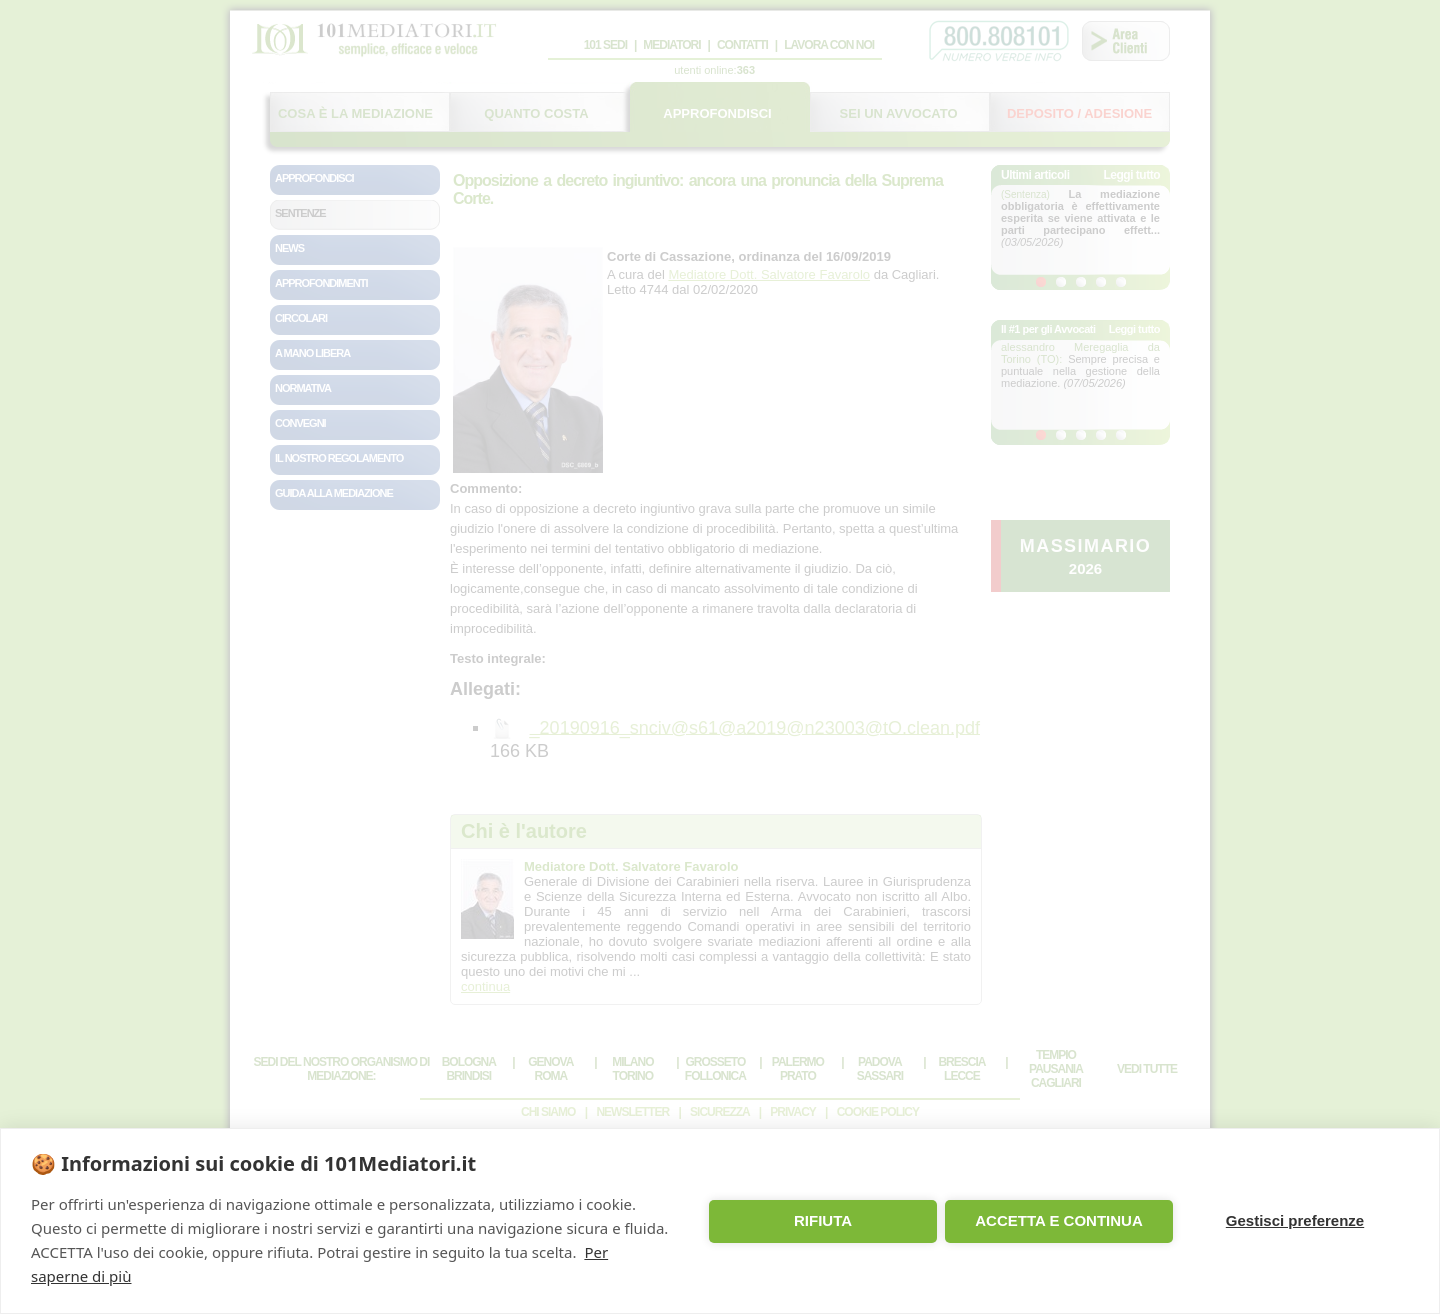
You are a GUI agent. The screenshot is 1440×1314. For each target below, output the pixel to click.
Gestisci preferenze (1295, 1220)
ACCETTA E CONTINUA (1059, 1220)
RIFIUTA (823, 1220)
